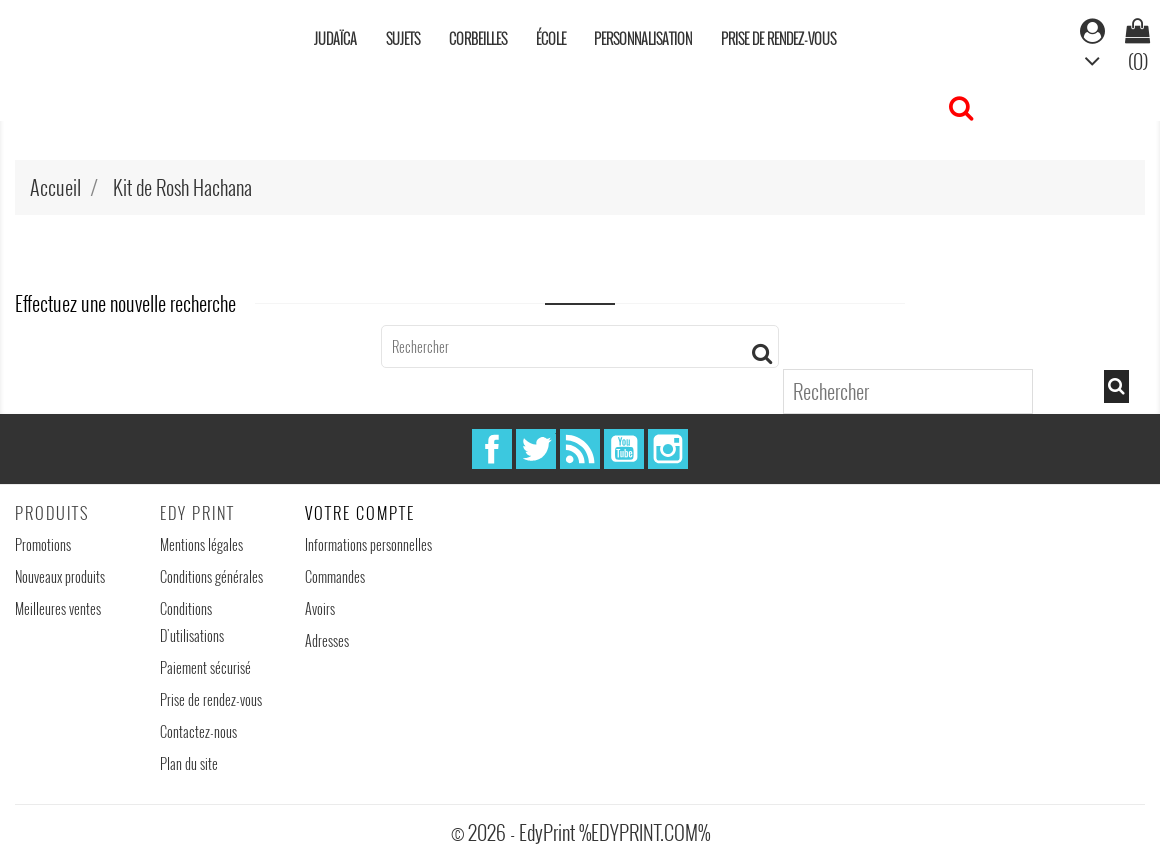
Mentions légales (201, 544)
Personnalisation (643, 38)
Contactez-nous (198, 731)
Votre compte (360, 513)
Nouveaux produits (60, 576)
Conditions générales (211, 576)
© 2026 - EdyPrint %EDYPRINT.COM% (580, 832)
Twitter (536, 449)
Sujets (403, 38)
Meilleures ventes (58, 608)
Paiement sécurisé (205, 667)
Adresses (327, 640)
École (551, 38)
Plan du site (189, 763)
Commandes (335, 576)
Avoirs (320, 608)
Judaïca (335, 38)
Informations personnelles (368, 544)
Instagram (668, 449)
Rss (580, 449)
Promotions (43, 544)
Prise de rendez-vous (778, 38)
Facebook (492, 449)
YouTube (624, 449)
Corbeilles (478, 38)
